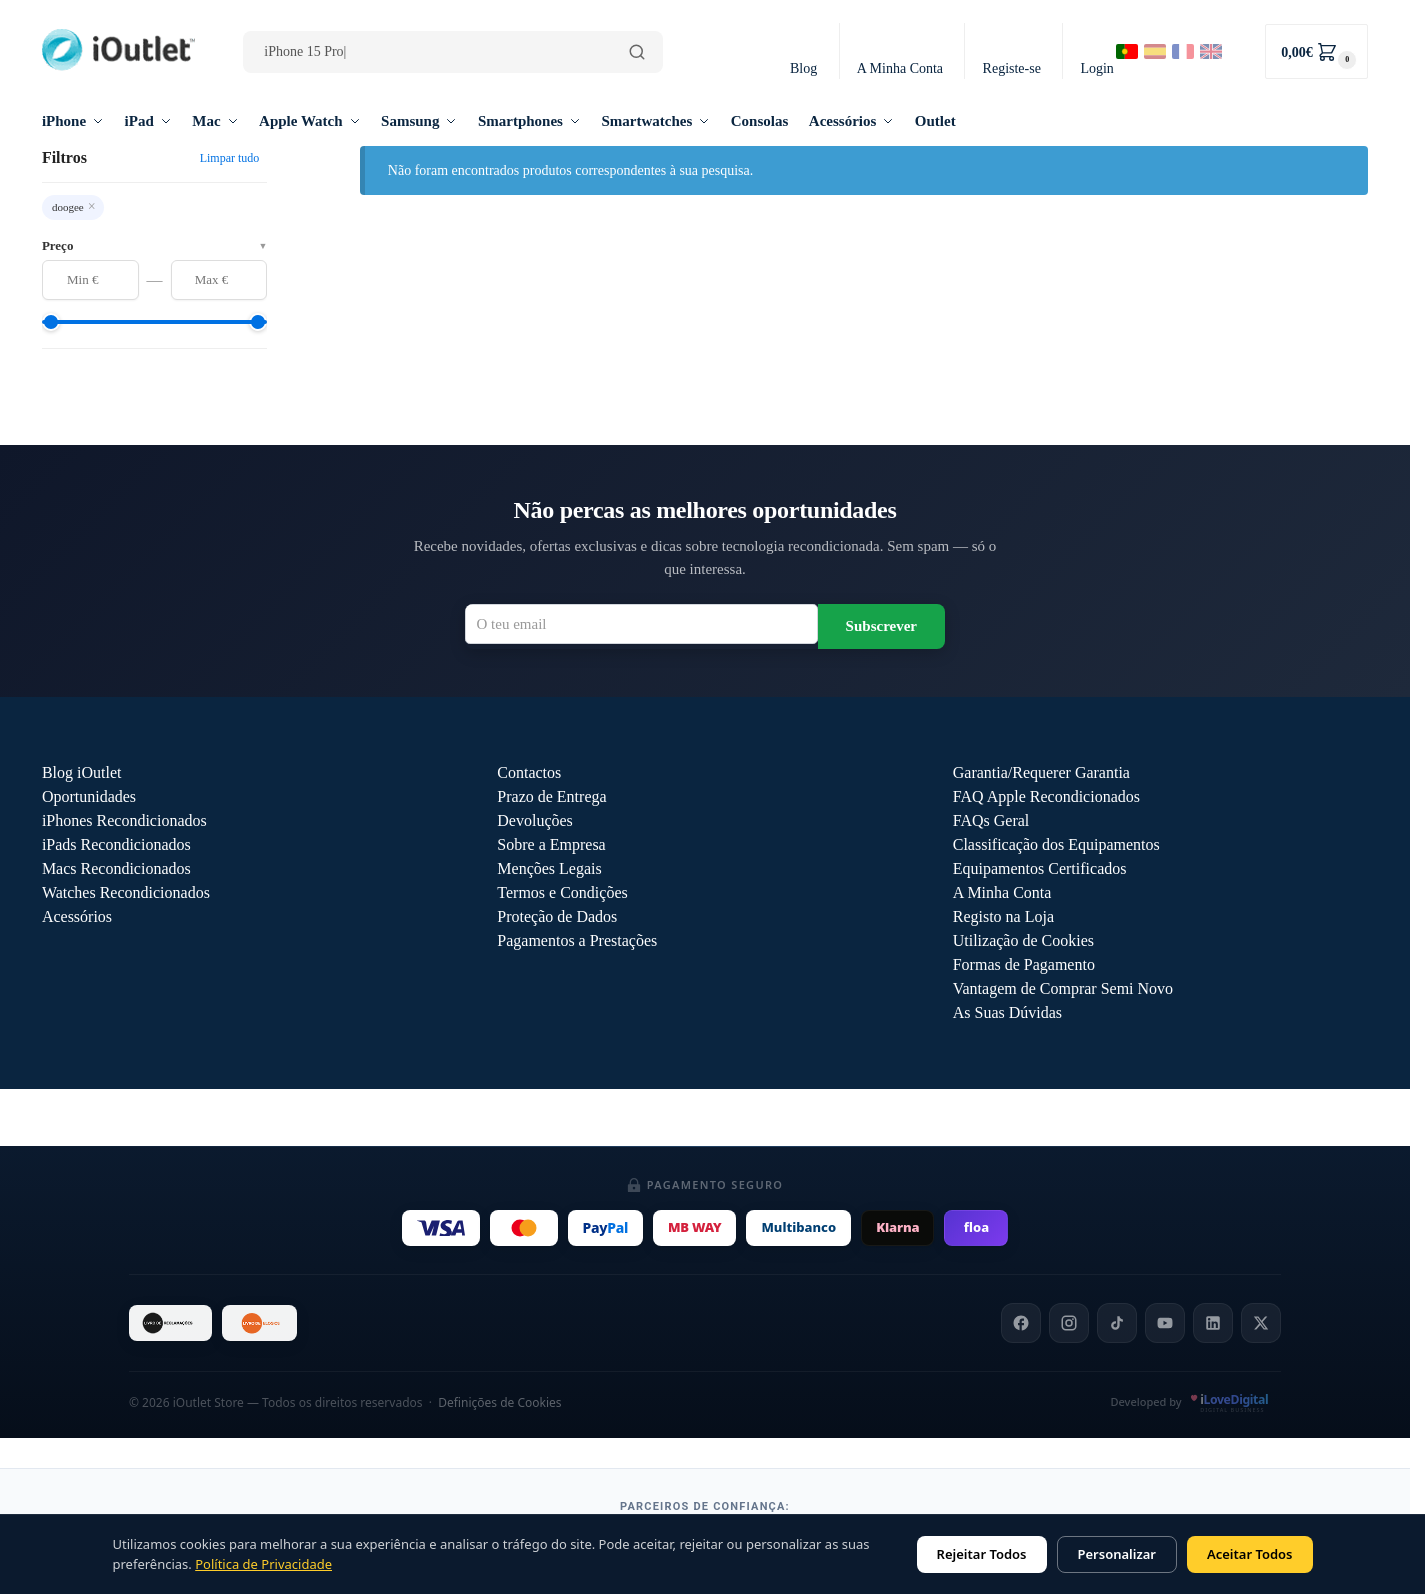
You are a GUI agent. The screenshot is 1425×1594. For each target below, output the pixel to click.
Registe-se (1012, 68)
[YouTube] (1165, 1323)
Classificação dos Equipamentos (1056, 844)
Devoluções (535, 820)
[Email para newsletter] (641, 624)
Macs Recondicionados (116, 868)
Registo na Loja (1003, 916)
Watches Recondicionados (126, 892)
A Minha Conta (900, 68)
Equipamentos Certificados (1040, 868)
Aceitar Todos (1250, 1554)
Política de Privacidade (263, 1564)
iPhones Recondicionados (124, 820)
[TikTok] (1117, 1323)
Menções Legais (549, 868)
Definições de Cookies (499, 1402)
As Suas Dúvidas (1007, 1012)
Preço (154, 245)
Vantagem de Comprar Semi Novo (1063, 988)
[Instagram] (1069, 1323)
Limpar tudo (230, 158)
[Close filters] (273, 158)
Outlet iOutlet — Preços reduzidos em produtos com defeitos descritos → (705, 1118)
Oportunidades (89, 796)
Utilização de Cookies (1023, 940)
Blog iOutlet (82, 772)
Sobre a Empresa (551, 844)
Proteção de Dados (557, 916)
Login (1096, 68)
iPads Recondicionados (116, 844)
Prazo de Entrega (551, 796)
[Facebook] (1021, 1323)
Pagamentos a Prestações (577, 940)
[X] (1261, 1323)
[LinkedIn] (1213, 1323)
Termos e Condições (562, 892)
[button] (1316, 51)
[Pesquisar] (637, 52)
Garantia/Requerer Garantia (1041, 772)
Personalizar (1117, 1554)
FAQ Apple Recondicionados (1046, 796)
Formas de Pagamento (1024, 964)
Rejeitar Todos (982, 1554)
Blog (803, 68)
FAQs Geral (991, 820)
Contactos (529, 772)
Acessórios (77, 916)
